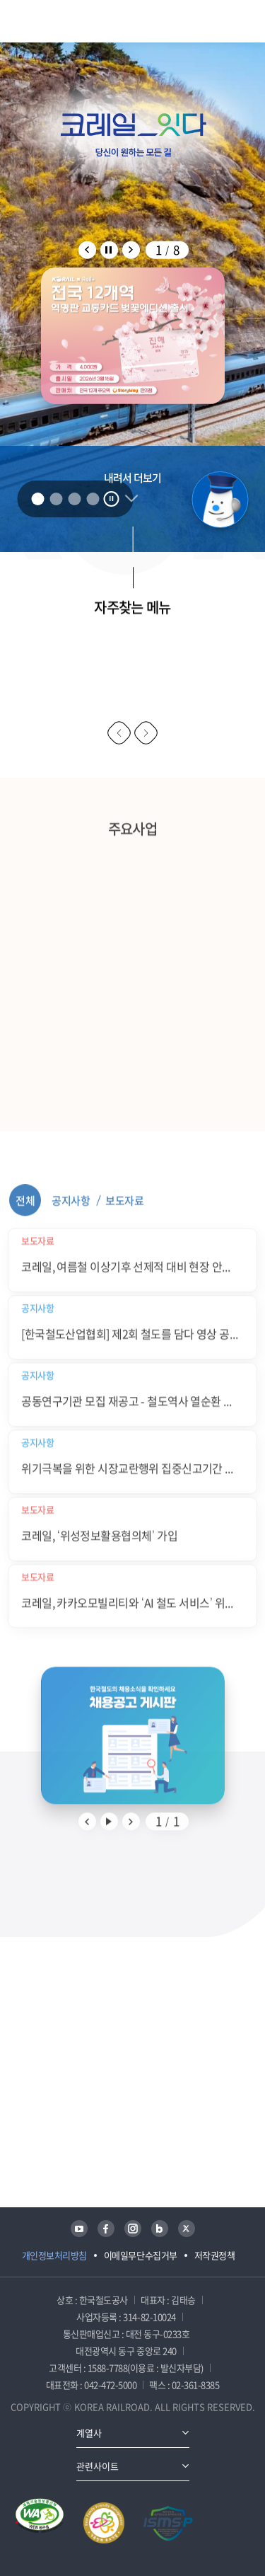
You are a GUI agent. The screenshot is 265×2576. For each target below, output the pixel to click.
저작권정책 (214, 2255)
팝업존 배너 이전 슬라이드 (87, 249)
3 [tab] (74, 499)
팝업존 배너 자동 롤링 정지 (109, 249)
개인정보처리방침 (54, 2255)
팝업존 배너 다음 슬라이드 (131, 249)
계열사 (89, 2432)
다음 (145, 732)
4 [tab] (92, 499)
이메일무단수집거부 (140, 2255)
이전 (119, 732)
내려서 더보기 (132, 479)
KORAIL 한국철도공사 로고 (63, 21)
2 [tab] (55, 499)
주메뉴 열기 (248, 21)
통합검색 (223, 21)
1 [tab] (37, 499)
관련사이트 (97, 2466)
